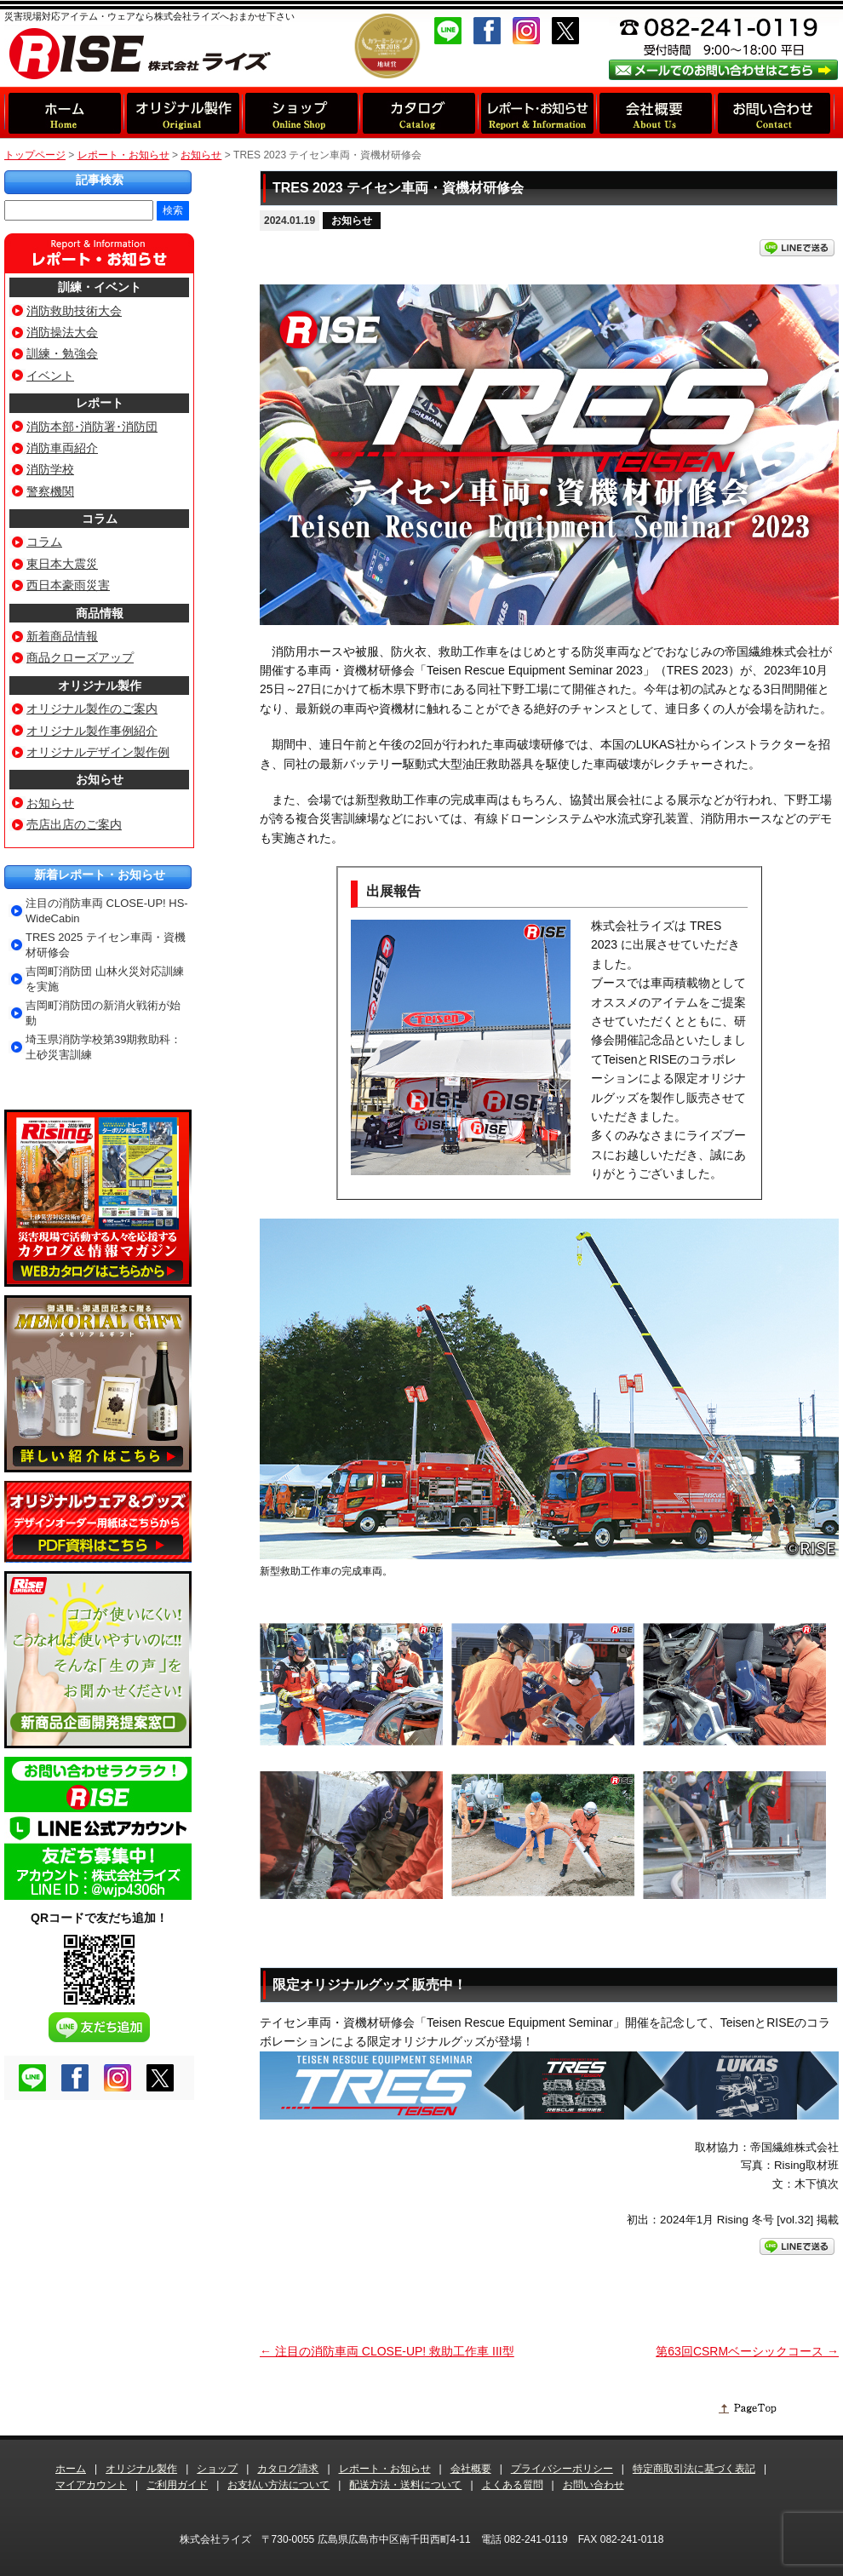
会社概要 (470, 2469)
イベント (50, 375)
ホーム (70, 2469)
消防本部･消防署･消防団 (92, 426)
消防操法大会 (62, 332)
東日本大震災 (62, 564)
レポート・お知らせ (123, 155)
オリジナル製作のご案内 (92, 708)
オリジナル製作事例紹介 (92, 730)
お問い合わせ (593, 2485)
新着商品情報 (62, 636)
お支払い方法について (278, 2485)
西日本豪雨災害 (68, 585)
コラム (100, 518)
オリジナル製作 (99, 685)
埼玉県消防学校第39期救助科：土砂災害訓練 (103, 1047)
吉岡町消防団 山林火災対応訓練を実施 (105, 979)
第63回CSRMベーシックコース (747, 2351)
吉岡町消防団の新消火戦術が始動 (103, 1013)
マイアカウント (91, 2485)
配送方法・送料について (405, 2485)
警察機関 (50, 491)
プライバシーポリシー (562, 2469)
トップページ (35, 155)
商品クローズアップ (80, 657)
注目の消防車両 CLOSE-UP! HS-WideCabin (107, 911)
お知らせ (351, 221)
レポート (99, 403)
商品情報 (99, 613)
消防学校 (50, 469)
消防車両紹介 (62, 448)
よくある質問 (512, 2485)
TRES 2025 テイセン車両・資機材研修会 (106, 945)
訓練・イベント (99, 287)
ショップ (217, 2469)
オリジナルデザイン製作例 (97, 752)
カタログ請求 (287, 2469)
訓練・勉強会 (62, 353)
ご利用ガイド (177, 2485)
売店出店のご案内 (74, 824)
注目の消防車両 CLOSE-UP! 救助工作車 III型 (387, 2351)
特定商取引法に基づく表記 (694, 2469)
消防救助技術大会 (74, 311)
